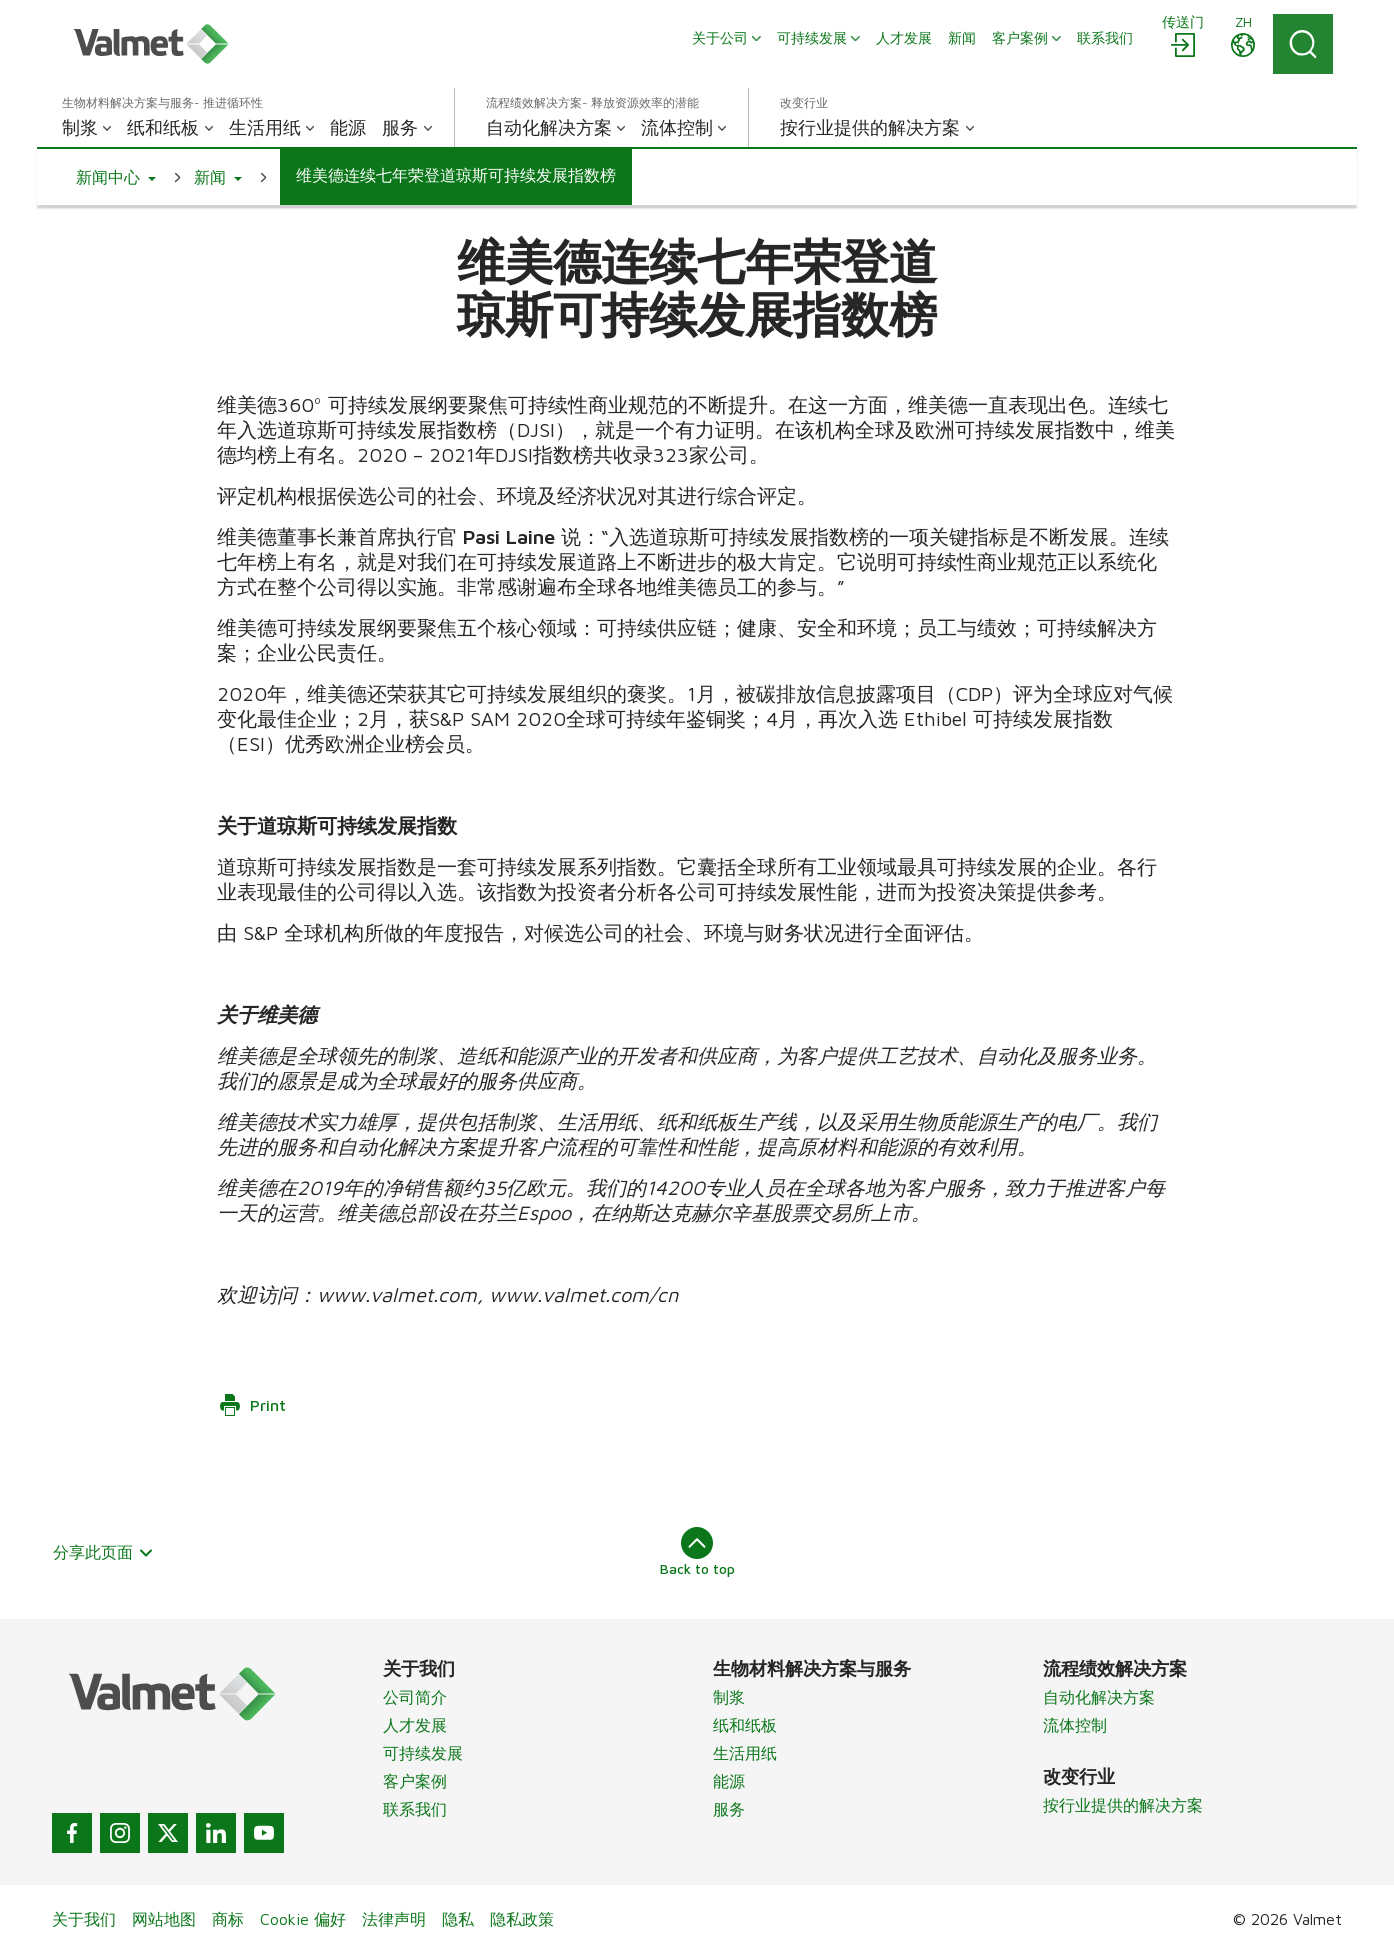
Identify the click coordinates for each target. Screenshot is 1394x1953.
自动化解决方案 (1099, 1697)
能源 (729, 1781)
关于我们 (84, 1919)
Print (252, 1405)
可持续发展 (423, 1753)
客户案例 (415, 1781)
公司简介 (415, 1697)
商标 (228, 1919)
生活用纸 (745, 1753)
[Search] (1303, 44)
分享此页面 (103, 1552)
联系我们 (415, 1809)
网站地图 (164, 1919)
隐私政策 (522, 1919)
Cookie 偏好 (303, 1919)
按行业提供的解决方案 (1123, 1805)
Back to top (697, 1552)
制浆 (729, 1697)
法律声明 (394, 1919)
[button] (116, 177)
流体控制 (1075, 1725)
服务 (729, 1809)
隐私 (458, 1919)
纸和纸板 (745, 1725)
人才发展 (415, 1725)
